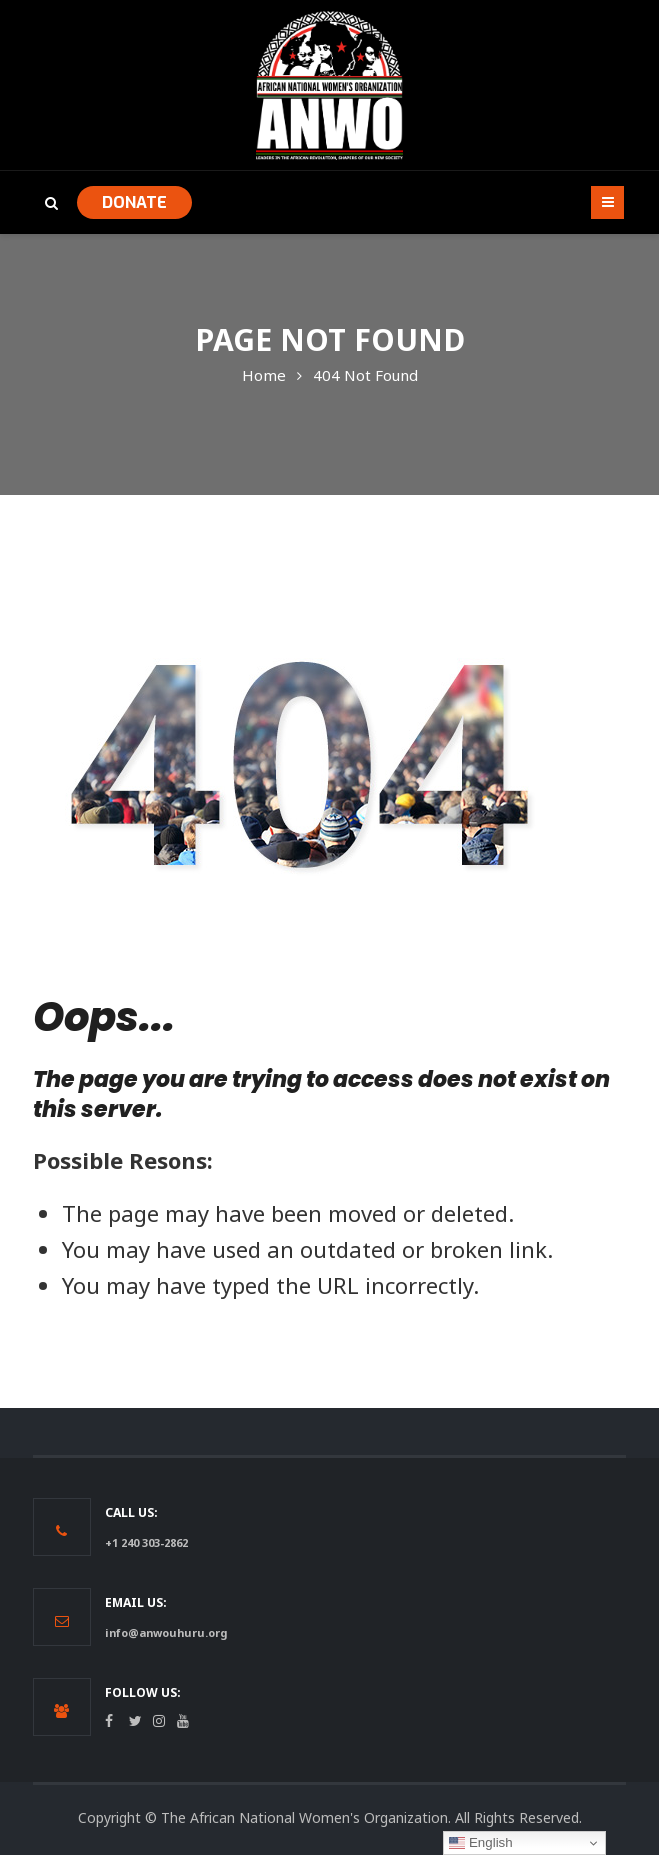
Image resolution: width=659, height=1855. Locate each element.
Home (264, 375)
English (480, 1843)
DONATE (134, 202)
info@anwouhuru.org (166, 1632)
